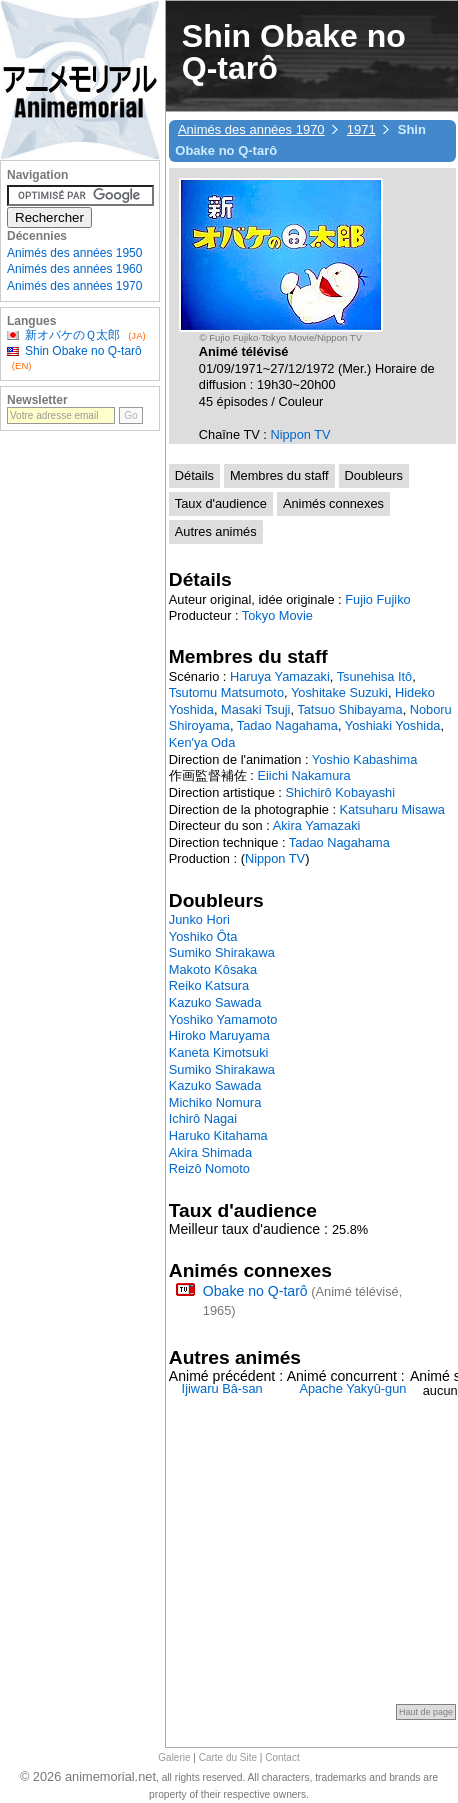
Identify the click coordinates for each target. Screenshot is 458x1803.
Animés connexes (333, 503)
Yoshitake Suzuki (339, 692)
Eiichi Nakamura (303, 775)
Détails (194, 475)
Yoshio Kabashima (365, 759)
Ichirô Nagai (203, 1118)
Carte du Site (228, 1757)
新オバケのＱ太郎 (72, 335)
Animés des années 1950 (74, 253)
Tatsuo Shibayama (349, 709)
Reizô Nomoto (209, 1168)
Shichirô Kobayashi (340, 792)
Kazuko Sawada (215, 1002)
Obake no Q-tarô (255, 1291)
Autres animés (216, 531)
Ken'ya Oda (202, 742)
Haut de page (426, 1712)
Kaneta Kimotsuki (219, 1052)
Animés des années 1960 (74, 269)
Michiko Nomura (215, 1102)
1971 (361, 129)
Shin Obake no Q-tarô (83, 351)
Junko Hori (199, 919)
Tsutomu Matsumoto (226, 692)
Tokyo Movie (277, 615)
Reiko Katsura (209, 985)
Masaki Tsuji (255, 709)
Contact (282, 1757)
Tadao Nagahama (287, 725)
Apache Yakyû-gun (352, 1388)
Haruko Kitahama (218, 1135)
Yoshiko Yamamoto (223, 1019)
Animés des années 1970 (251, 129)
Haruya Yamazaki (280, 676)
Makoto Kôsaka (213, 969)
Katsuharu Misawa (392, 809)
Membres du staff (279, 475)
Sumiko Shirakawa (222, 952)
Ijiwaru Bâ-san (222, 1388)
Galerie (174, 1757)
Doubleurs (374, 475)
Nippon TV (300, 434)
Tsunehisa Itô (374, 676)
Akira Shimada (210, 1152)
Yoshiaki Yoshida (393, 725)
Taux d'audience (221, 503)
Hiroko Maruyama (219, 1035)
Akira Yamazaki (317, 825)
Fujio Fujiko (377, 599)
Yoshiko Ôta (203, 936)
